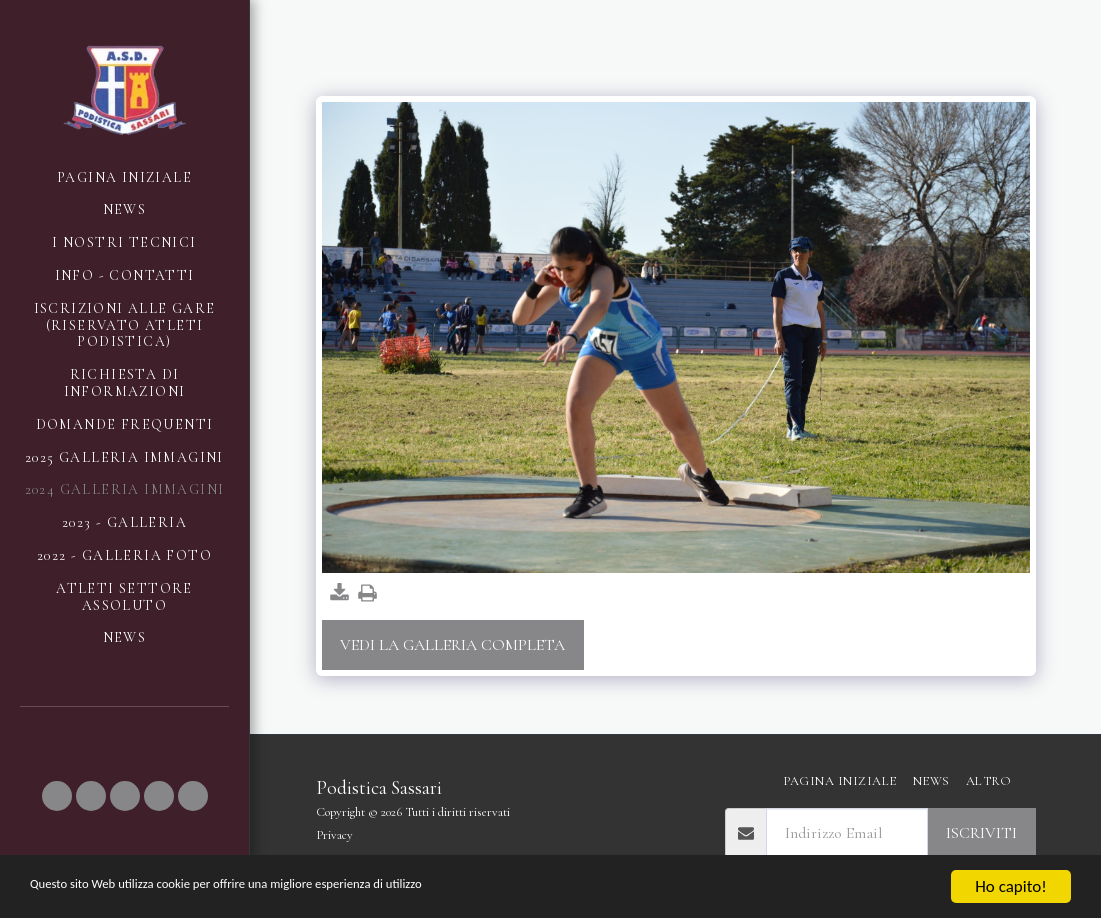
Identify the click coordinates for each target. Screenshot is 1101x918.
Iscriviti (981, 833)
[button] (57, 796)
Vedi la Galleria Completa (452, 645)
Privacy (334, 835)
